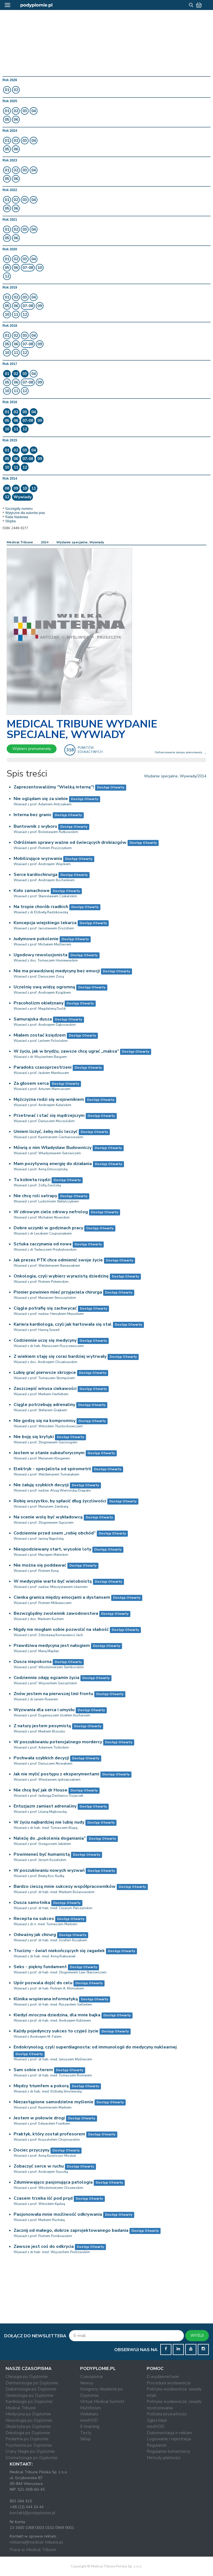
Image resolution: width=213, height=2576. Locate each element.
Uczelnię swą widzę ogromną (44, 987)
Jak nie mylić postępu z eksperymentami (56, 1774)
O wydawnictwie (163, 2376)
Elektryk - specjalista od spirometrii (52, 1469)
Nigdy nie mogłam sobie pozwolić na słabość (61, 1629)
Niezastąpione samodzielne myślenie (53, 2102)
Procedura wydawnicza (169, 2383)
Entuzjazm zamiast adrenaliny (45, 1806)
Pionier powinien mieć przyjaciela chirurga (58, 1292)
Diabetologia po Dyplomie (31, 2389)
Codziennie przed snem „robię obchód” (55, 1533)
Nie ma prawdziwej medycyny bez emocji (57, 971)
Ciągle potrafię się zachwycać (45, 1308)
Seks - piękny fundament (40, 1967)
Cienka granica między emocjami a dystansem (62, 1597)
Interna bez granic (33, 815)
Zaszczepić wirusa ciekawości (45, 1388)
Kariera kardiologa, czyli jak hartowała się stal (63, 1324)
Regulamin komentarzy (168, 2451)
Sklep (85, 2439)
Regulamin (157, 2445)
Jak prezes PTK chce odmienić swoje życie (58, 1260)
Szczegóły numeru (19, 509)
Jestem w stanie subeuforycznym (49, 1453)
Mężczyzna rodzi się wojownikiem (49, 1099)
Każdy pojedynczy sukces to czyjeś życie (56, 2031)
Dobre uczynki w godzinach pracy (48, 1228)
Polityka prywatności (167, 2414)
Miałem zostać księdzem (40, 1035)
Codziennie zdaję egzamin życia (46, 1678)
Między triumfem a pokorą (41, 2086)
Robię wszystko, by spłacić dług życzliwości (60, 1501)
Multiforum (90, 2408)
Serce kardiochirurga (35, 874)
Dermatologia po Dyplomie (32, 2383)
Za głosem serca (31, 1083)
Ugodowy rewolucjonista (40, 955)
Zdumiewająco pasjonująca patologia (53, 2182)
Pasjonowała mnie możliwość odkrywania (58, 2214)
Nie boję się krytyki (34, 1437)
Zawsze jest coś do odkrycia (44, 2246)
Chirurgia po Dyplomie (27, 2376)
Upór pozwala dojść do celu (43, 1983)
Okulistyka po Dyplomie (28, 2426)
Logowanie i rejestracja (169, 2439)
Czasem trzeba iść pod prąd (43, 2198)
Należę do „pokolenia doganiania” (50, 1838)
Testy (86, 2433)
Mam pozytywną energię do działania (53, 1164)
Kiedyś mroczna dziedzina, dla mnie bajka (57, 2015)
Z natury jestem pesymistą (42, 1726)
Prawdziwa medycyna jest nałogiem (52, 1645)
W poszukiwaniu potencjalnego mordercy (58, 1742)
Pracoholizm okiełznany (39, 1003)
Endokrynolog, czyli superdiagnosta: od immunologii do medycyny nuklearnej (95, 2047)
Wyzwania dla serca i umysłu (44, 1710)
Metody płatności (163, 2458)
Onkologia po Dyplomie (28, 2433)
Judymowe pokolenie (36, 939)
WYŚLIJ (197, 2335)
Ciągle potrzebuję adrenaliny (44, 1405)
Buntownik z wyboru (35, 826)
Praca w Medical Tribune (33, 2549)
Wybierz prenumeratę (31, 748)
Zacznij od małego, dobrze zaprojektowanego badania (71, 2230)
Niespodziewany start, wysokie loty (52, 1549)
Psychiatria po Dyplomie (29, 2445)
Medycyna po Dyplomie (28, 2414)
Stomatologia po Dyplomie (32, 2458)
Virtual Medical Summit (102, 2401)
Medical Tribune (20, 542)
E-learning (89, 2426)
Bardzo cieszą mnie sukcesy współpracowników (65, 1886)
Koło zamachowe (32, 891)
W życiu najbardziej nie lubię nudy (49, 1822)
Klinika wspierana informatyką (46, 1999)
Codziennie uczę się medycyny (45, 1340)
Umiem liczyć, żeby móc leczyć (46, 1131)
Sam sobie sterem (33, 2070)
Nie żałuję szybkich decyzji (41, 1485)
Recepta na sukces (34, 1919)
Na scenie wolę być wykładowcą (48, 1517)
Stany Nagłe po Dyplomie (30, 2451)
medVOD (89, 2420)
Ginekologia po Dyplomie (30, 2395)
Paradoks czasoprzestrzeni (43, 1067)
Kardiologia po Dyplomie (29, 2401)
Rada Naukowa (16, 517)
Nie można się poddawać (40, 1565)
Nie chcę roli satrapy (35, 1196)
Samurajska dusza (33, 1019)
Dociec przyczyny (31, 2150)
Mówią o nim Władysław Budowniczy (53, 1148)
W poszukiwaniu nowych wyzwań (49, 1870)
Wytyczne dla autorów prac (25, 513)
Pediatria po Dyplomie (27, 2439)
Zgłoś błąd (157, 2420)
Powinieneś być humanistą (42, 1854)
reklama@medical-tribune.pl (36, 2542)
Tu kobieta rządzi (32, 1180)
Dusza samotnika (32, 1902)
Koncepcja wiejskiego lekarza (45, 923)
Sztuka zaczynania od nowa (43, 1244)
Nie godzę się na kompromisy (44, 1421)
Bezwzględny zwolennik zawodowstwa (56, 1613)
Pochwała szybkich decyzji (41, 1758)
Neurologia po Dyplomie (29, 2420)
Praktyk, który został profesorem (49, 2134)
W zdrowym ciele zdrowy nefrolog (51, 1212)
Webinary (89, 2414)
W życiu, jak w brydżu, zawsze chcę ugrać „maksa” (66, 1051)
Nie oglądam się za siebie (41, 799)
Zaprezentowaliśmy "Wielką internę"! (54, 787)
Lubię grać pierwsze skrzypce (45, 1372)
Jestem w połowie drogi (39, 2118)
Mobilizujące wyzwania (38, 858)
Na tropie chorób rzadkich (41, 907)
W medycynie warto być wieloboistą (53, 1581)
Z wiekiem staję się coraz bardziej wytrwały (60, 1356)
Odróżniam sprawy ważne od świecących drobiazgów (70, 842)
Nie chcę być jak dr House (40, 1790)
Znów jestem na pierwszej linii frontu (53, 1694)
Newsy (86, 2383)
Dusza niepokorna (33, 1662)
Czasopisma (91, 2376)
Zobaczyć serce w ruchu (39, 2166)
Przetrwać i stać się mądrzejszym (49, 1115)
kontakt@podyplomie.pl (32, 2513)
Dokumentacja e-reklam (169, 2433)
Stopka (10, 521)
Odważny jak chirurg (35, 1935)
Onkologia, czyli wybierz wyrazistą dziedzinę (61, 1276)
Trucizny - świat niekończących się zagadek (59, 1951)
